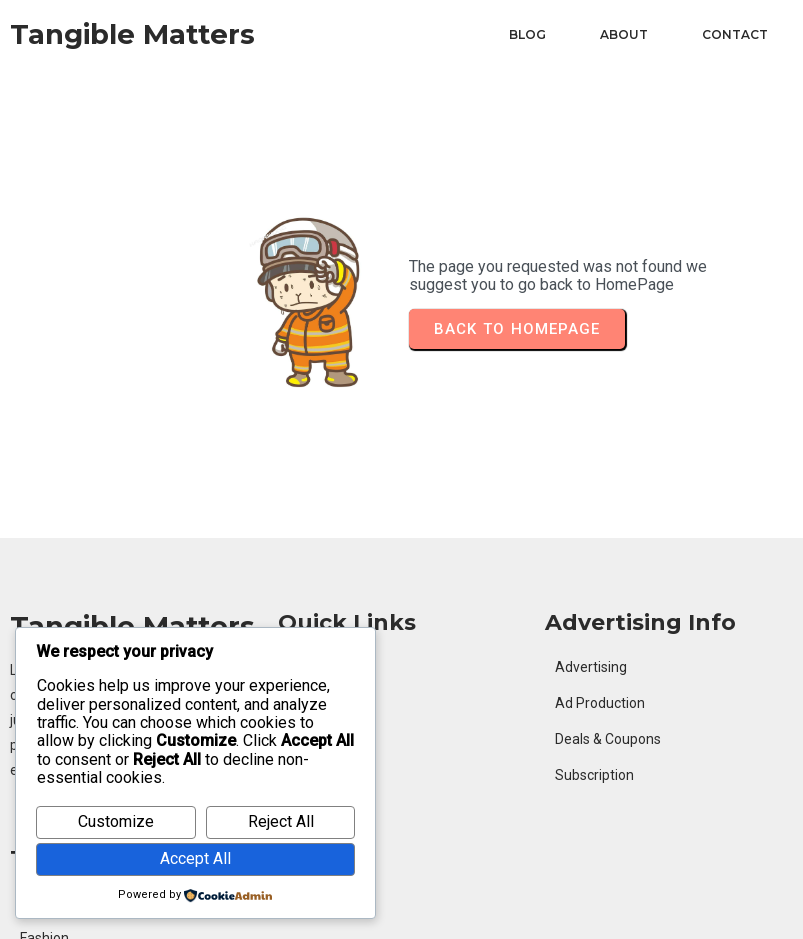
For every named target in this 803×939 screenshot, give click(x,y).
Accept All (195, 858)
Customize (116, 821)
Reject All (281, 821)
